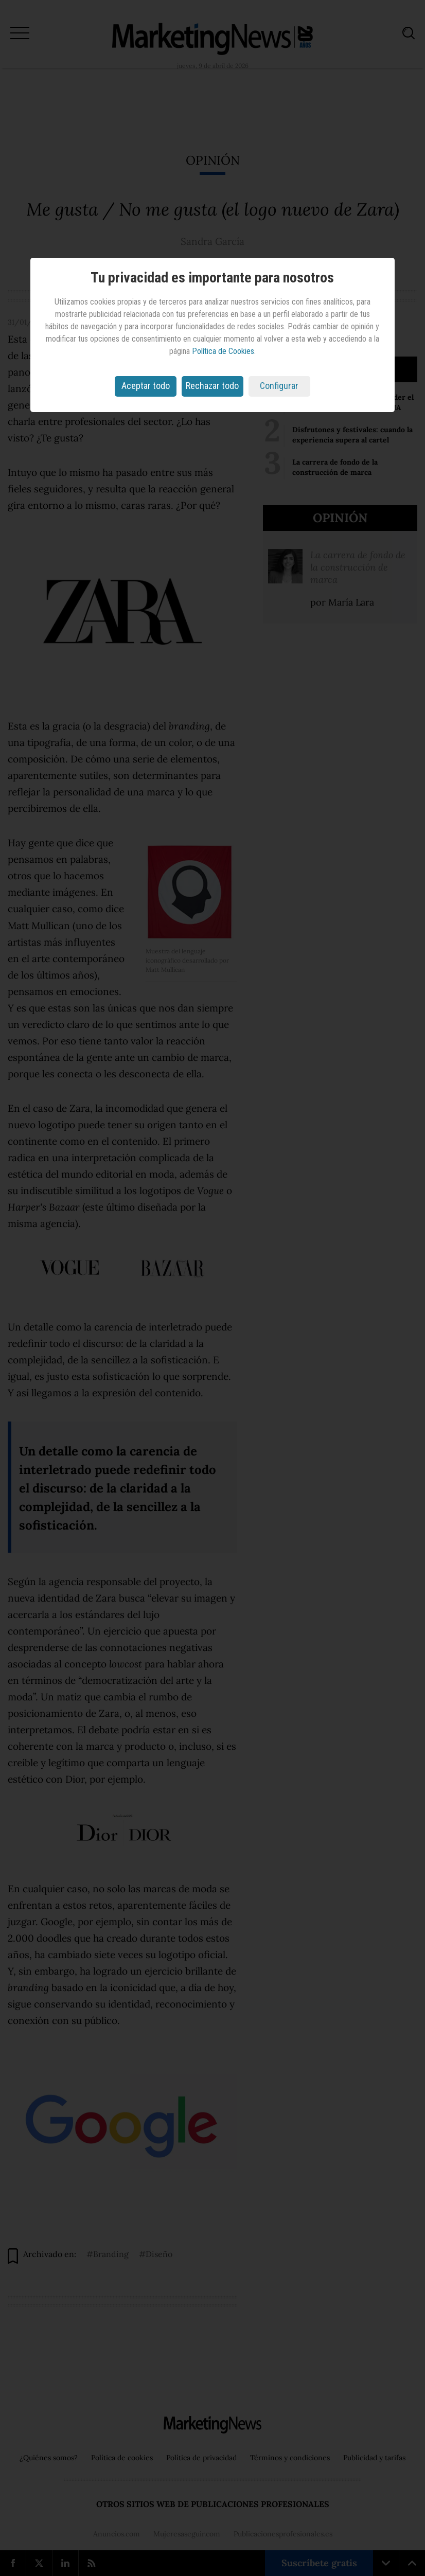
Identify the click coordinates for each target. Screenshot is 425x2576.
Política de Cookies (223, 351)
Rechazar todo (212, 385)
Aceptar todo (145, 385)
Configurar (279, 385)
